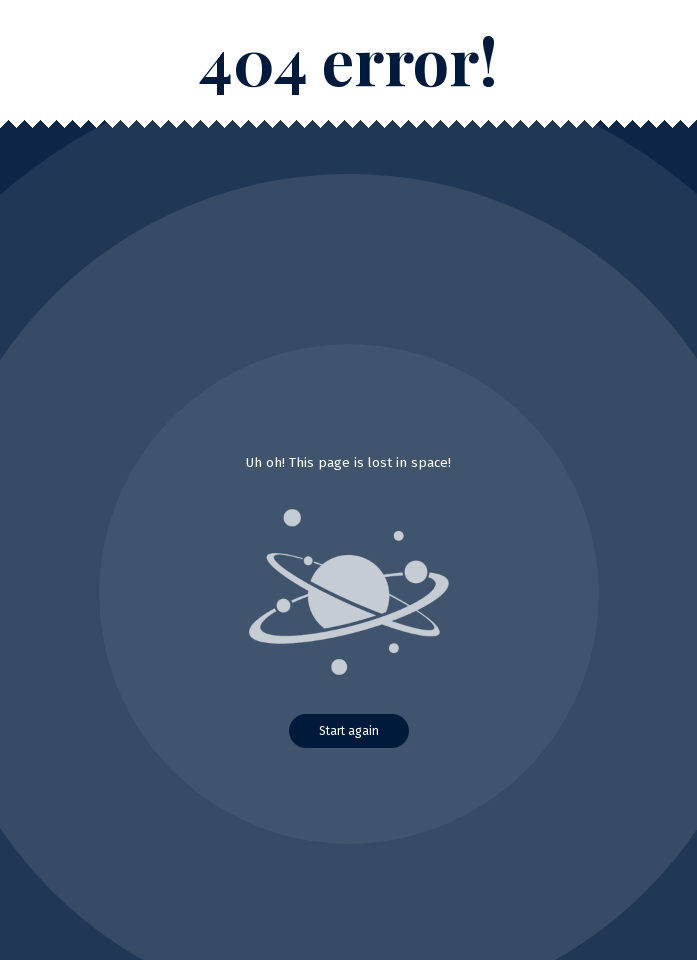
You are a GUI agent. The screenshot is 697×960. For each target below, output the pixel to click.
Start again (349, 731)
